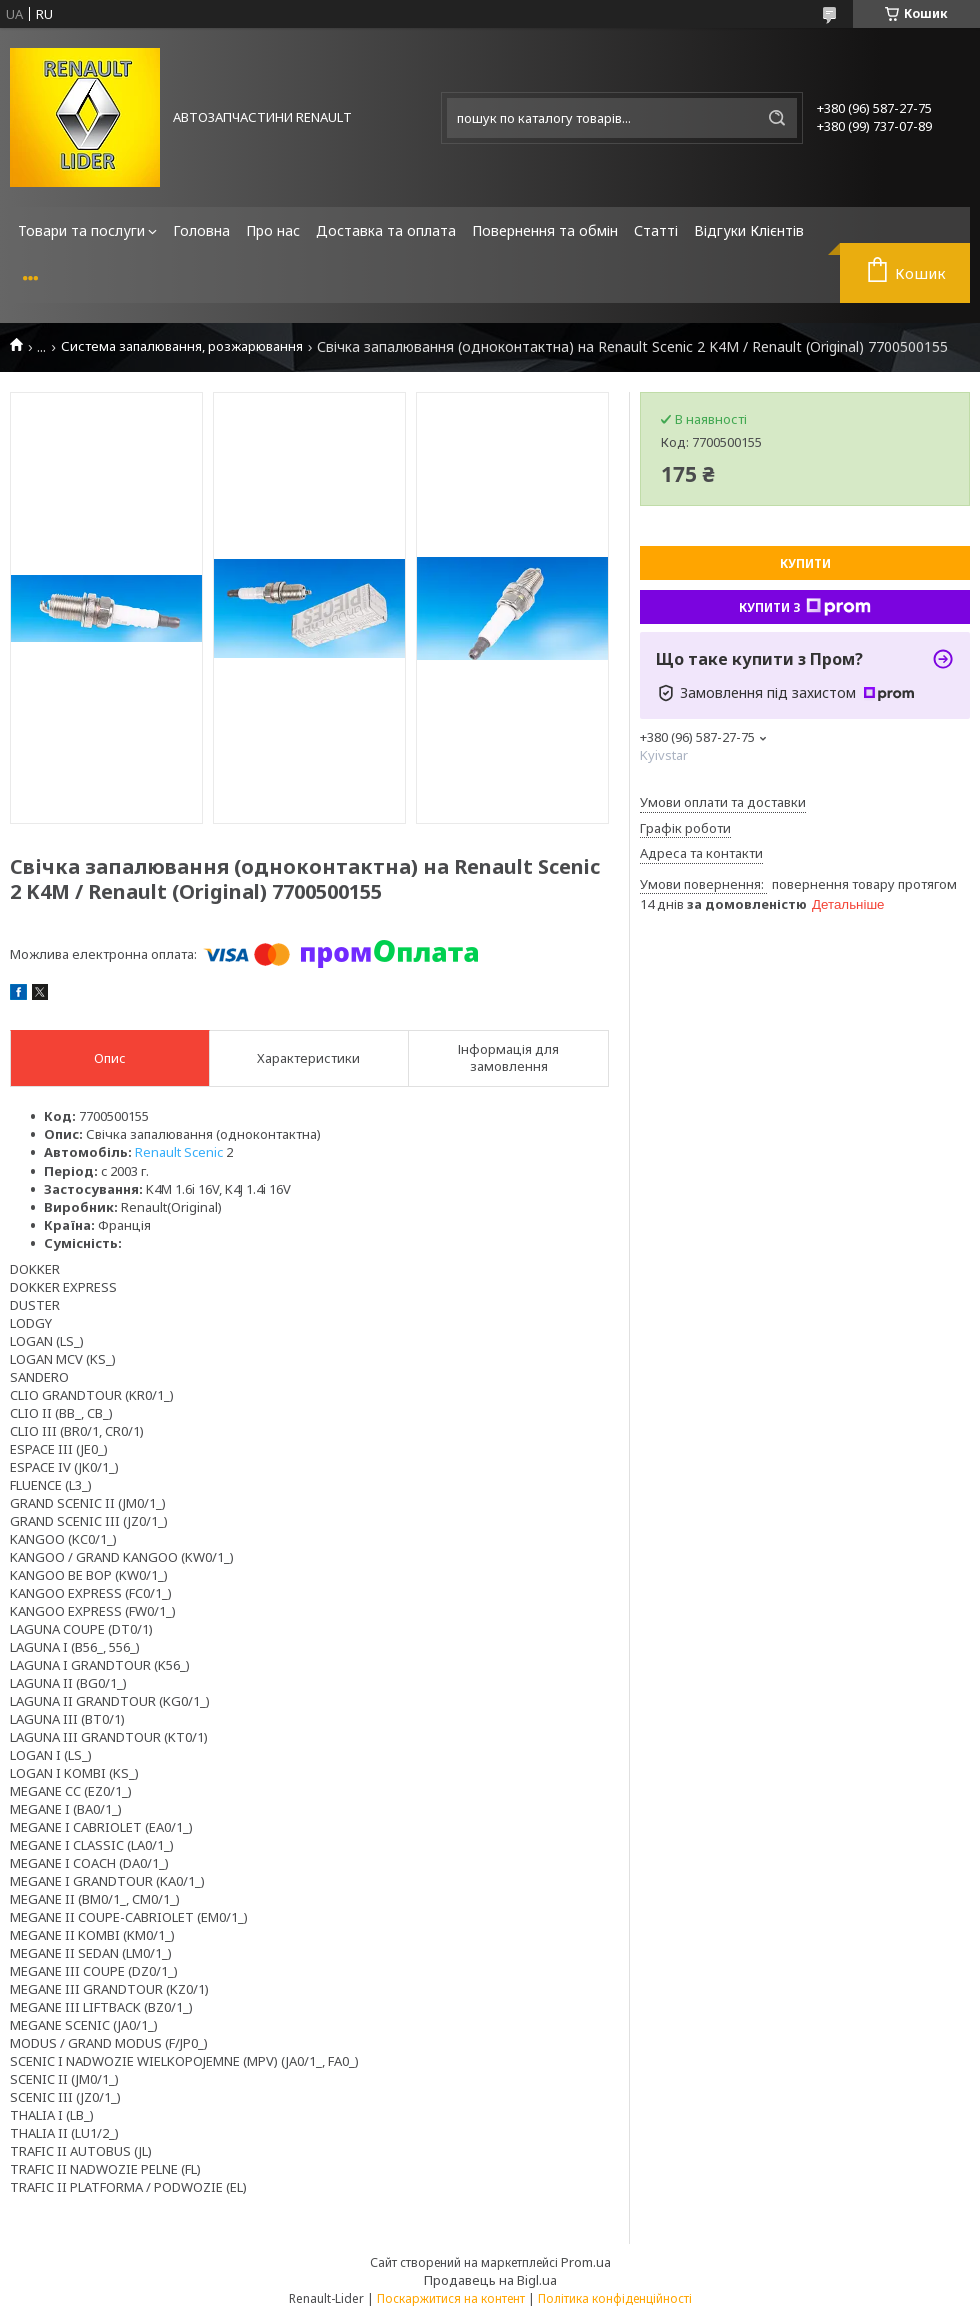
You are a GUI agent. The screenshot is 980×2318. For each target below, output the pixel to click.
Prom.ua (586, 2262)
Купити (805, 563)
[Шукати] (777, 118)
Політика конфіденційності (615, 2298)
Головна (201, 230)
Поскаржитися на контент (451, 2298)
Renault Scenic (179, 1152)
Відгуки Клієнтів (749, 230)
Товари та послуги (81, 230)
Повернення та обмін (545, 230)
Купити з (805, 607)
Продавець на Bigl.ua (490, 2280)
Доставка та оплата (386, 230)
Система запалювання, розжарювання (182, 346)
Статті (656, 230)
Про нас (273, 230)
